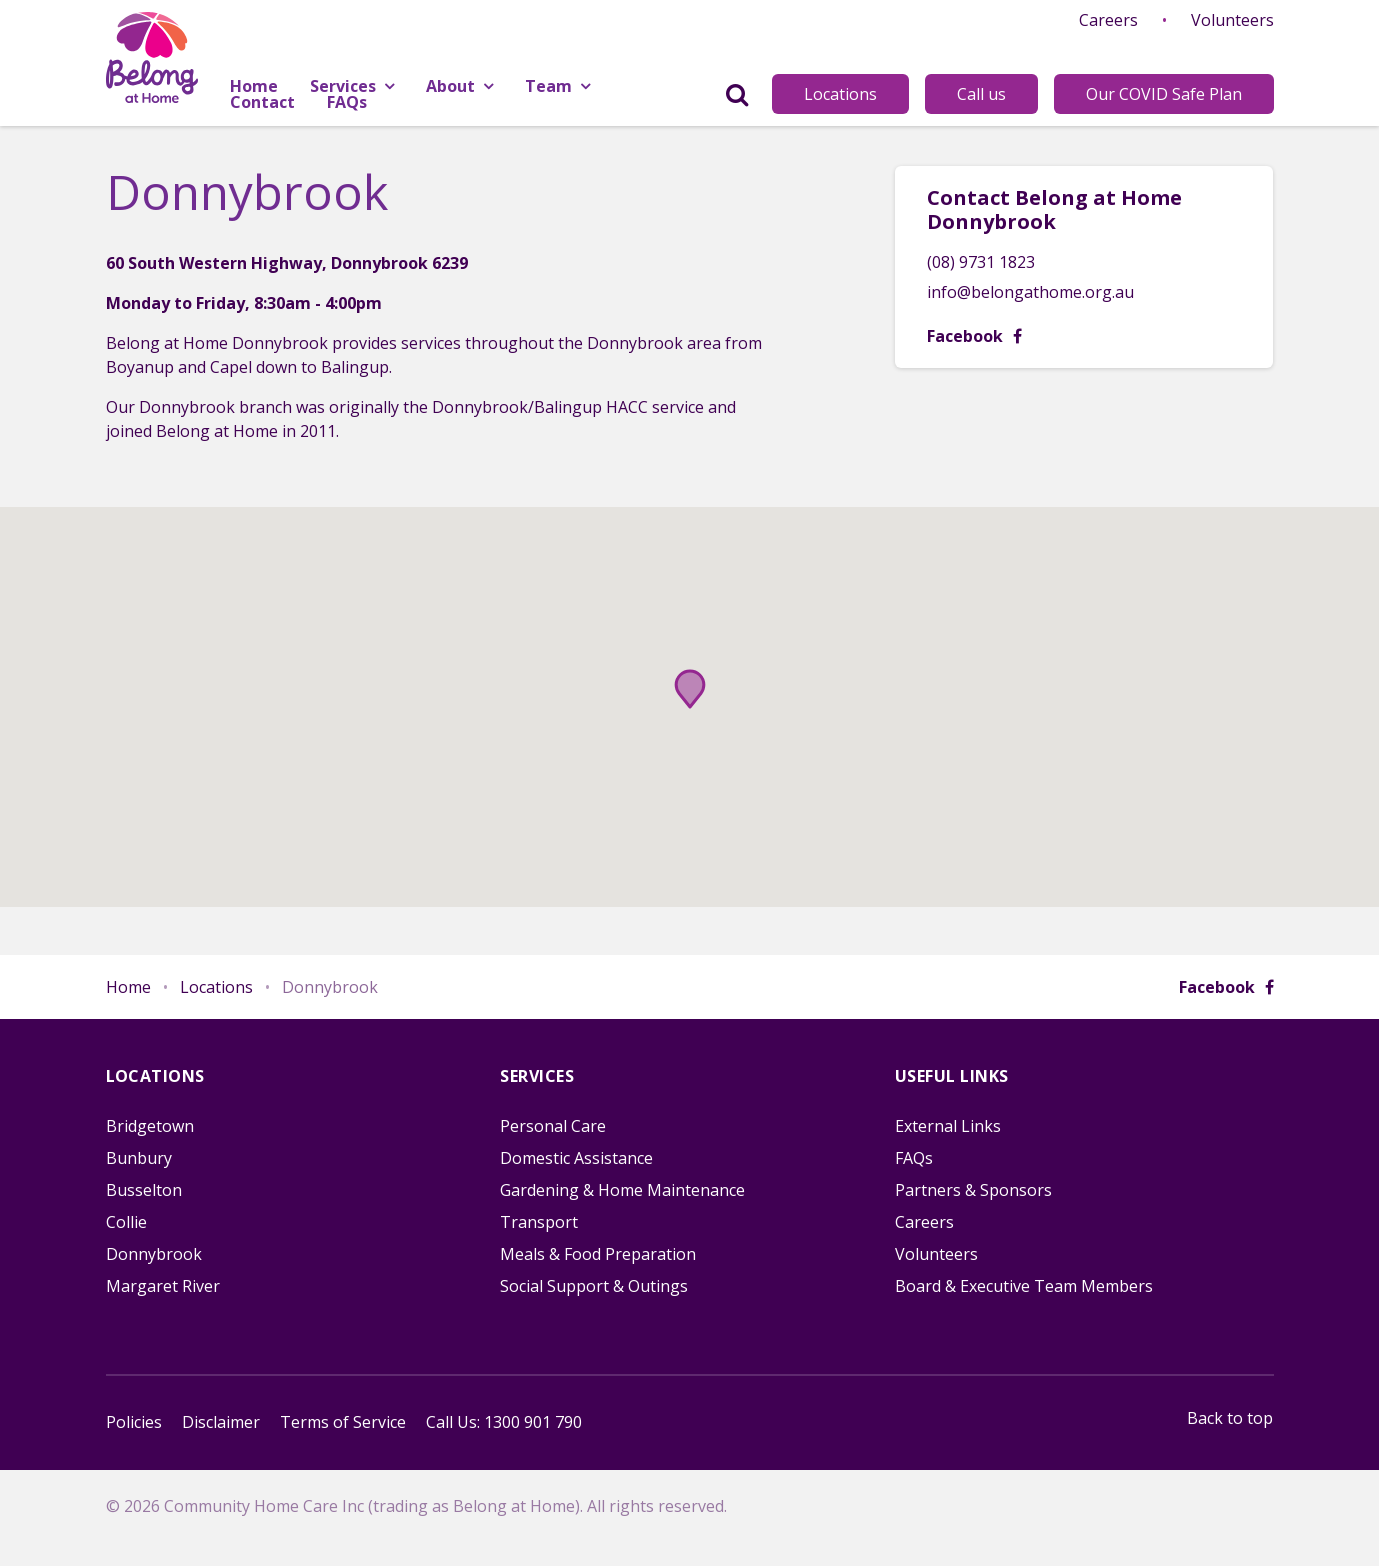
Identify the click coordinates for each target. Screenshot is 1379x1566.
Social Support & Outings (594, 1286)
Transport (539, 1222)
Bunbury (139, 1158)
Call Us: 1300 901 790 (504, 1422)
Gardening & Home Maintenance (622, 1190)
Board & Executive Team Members (1024, 1286)
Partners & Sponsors (973, 1190)
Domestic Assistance (576, 1158)
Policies (134, 1422)
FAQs (914, 1158)
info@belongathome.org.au (1030, 292)
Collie (126, 1222)
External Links (948, 1126)
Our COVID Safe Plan (1164, 94)
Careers (1108, 20)
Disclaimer (221, 1422)
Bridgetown (150, 1126)
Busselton (144, 1190)
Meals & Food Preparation (598, 1254)
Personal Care (553, 1126)
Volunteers (1232, 20)
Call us (981, 94)
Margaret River (163, 1286)
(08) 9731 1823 (981, 262)
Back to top (1230, 1418)
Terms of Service (343, 1422)
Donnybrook (154, 1254)
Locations (840, 94)
